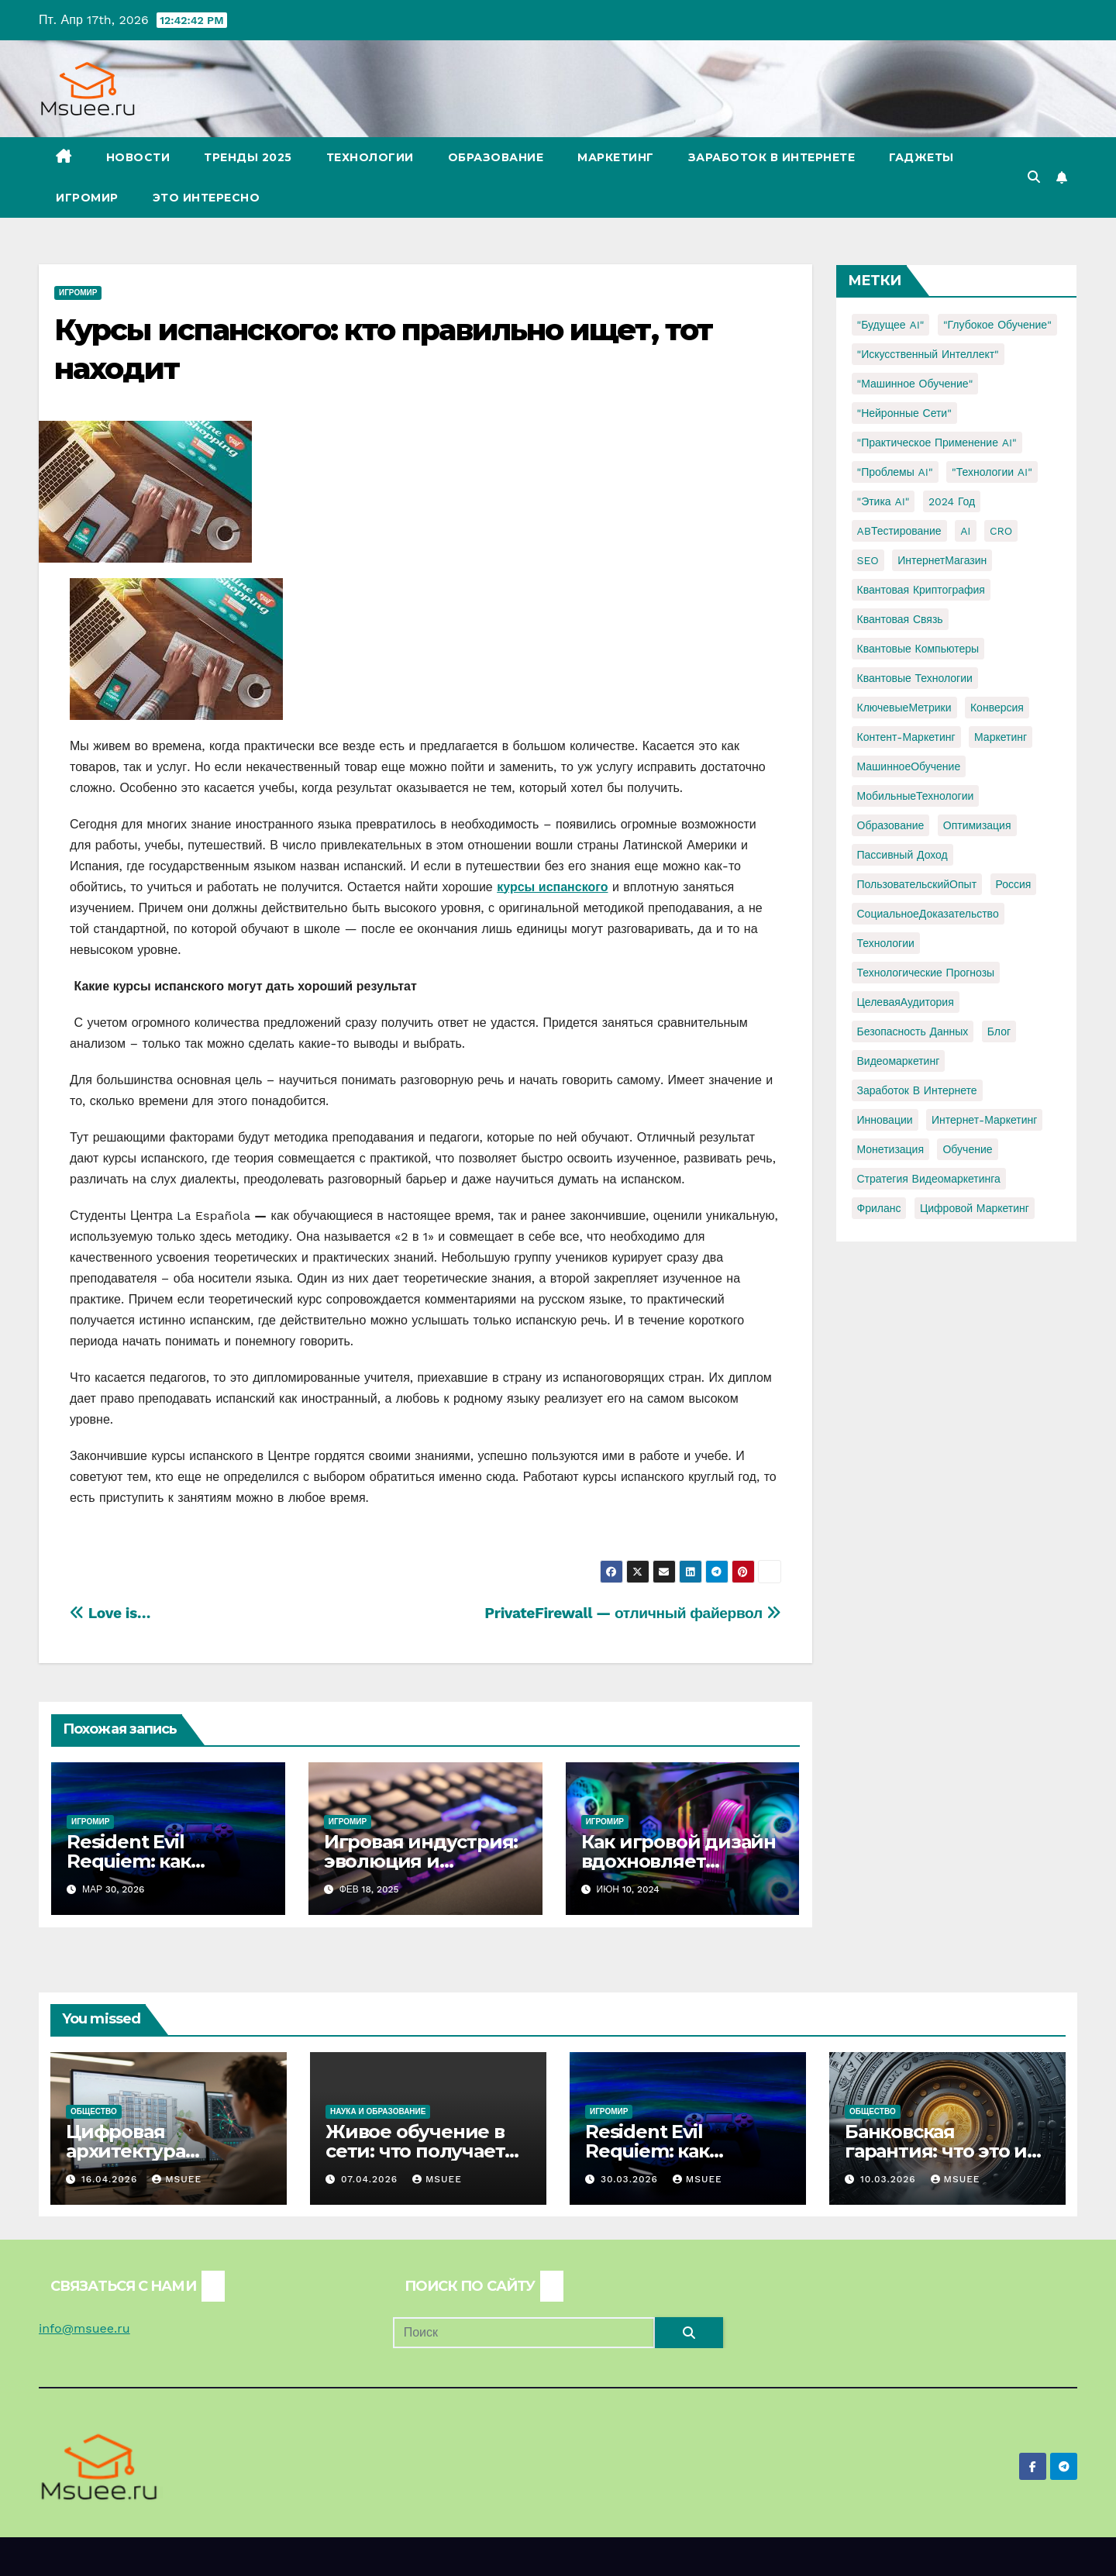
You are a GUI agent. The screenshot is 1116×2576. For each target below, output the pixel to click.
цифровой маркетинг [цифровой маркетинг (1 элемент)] (974, 1208)
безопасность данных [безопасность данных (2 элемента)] (913, 1031)
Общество (94, 2111)
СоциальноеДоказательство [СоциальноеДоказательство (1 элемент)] (928, 913)
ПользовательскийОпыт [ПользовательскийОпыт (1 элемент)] (917, 884)
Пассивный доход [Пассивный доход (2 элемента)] (902, 855)
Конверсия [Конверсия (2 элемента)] (997, 707)
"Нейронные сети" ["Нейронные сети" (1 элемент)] (904, 413)
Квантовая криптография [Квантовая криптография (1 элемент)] (921, 590)
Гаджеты (921, 157)
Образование (496, 157)
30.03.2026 (631, 2179)
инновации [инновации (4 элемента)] (885, 1120)
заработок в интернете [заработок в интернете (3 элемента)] (917, 1090)
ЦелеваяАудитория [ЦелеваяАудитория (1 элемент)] (905, 1002)
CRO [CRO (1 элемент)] (1001, 531)
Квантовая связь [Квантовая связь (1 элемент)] (900, 619)
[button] (1034, 177)
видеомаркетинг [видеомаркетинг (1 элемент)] (898, 1061)
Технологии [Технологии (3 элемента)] (885, 943)
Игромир (87, 198)
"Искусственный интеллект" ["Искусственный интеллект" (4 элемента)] (928, 354)
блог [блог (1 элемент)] (999, 1031)
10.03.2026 (890, 2179)
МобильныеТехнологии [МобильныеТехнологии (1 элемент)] (915, 796)
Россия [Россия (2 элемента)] (1014, 884)
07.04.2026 (371, 2179)
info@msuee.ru (84, 2328)
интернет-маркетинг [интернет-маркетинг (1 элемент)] (984, 1120)
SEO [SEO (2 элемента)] (868, 560)
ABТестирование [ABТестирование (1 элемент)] (899, 531)
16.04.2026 (111, 2179)
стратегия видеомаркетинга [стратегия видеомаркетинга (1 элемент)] (929, 1179)
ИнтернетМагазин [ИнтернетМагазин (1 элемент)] (942, 560)
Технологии (370, 157)
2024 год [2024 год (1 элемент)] (951, 501)
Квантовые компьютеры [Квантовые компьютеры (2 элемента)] (918, 648)
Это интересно (206, 198)
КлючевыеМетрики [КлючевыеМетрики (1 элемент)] (904, 707)
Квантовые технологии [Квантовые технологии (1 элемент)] (915, 678)
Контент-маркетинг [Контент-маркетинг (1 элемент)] (906, 737)
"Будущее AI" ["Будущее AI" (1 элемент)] (891, 325)
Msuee (177, 2179)
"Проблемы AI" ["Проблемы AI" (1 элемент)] (895, 472)
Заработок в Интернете (772, 157)
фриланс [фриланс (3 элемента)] (879, 1208)
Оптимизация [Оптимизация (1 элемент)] (977, 825)
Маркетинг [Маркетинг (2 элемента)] (1000, 737)
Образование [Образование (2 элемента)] (891, 825)
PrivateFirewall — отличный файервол (632, 1613)
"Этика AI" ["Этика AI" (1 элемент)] (883, 501)
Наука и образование (377, 2111)
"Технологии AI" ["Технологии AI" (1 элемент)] (992, 472)
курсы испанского (552, 887)
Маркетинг (615, 157)
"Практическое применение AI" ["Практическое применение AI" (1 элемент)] (937, 442)
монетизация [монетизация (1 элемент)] (891, 1149)
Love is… (110, 1613)
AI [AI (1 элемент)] (965, 531)
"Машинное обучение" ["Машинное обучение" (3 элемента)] (915, 383)
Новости (138, 157)
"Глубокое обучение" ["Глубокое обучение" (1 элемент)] (997, 325)
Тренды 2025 (248, 157)
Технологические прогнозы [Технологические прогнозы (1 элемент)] (926, 972)
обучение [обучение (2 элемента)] (967, 1149)
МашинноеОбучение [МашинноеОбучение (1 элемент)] (909, 766)
